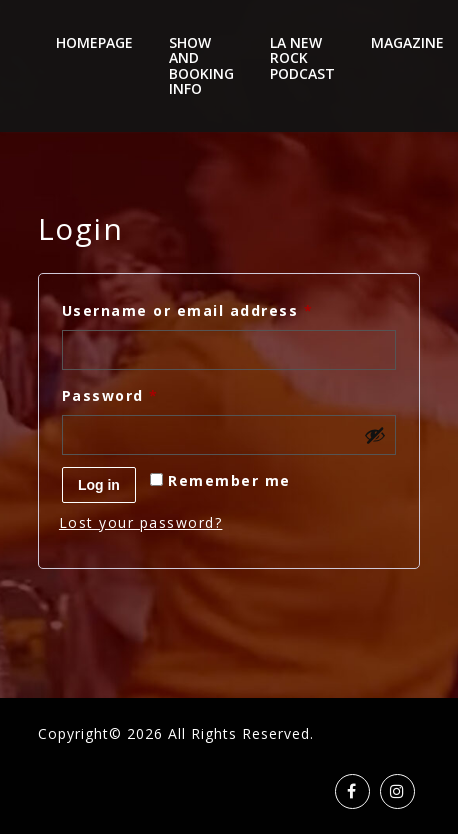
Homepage (94, 42)
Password (148, 393)
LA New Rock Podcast (302, 58)
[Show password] (375, 435)
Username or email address (225, 308)
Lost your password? (141, 522)
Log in (99, 485)
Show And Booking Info (201, 65)
